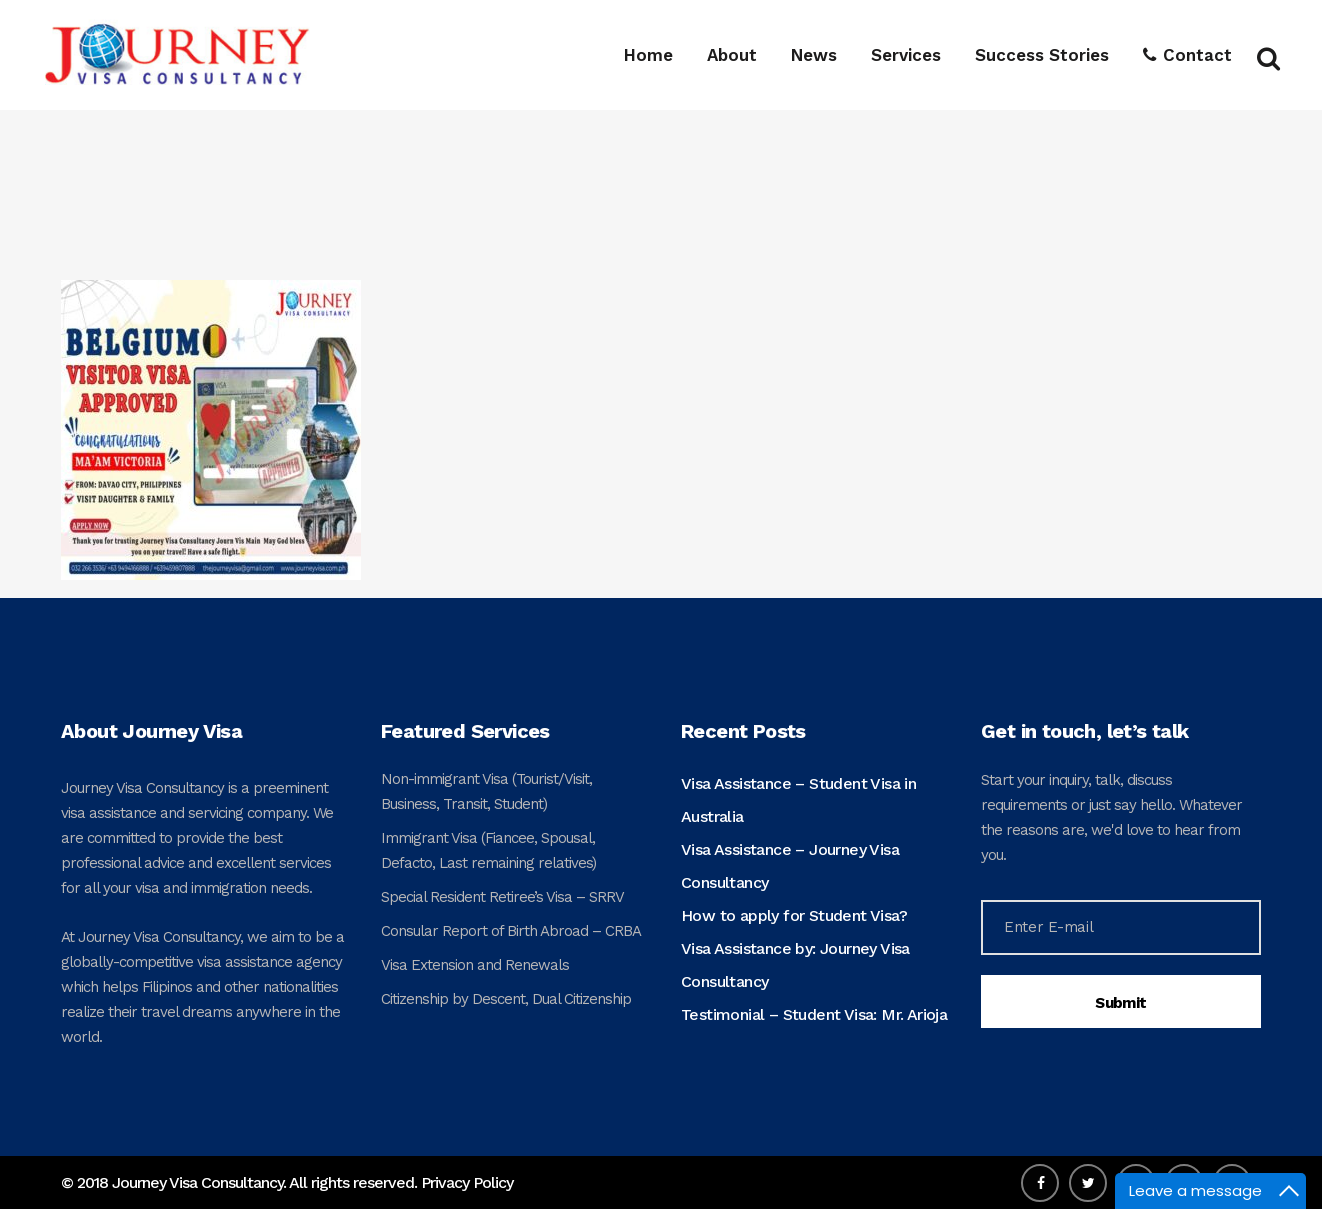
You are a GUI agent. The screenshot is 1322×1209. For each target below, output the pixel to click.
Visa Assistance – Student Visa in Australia (798, 800)
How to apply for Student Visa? (794, 915)
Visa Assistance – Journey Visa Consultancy (790, 866)
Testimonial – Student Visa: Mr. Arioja (814, 1014)
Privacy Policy (467, 1182)
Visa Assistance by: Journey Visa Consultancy (795, 965)
